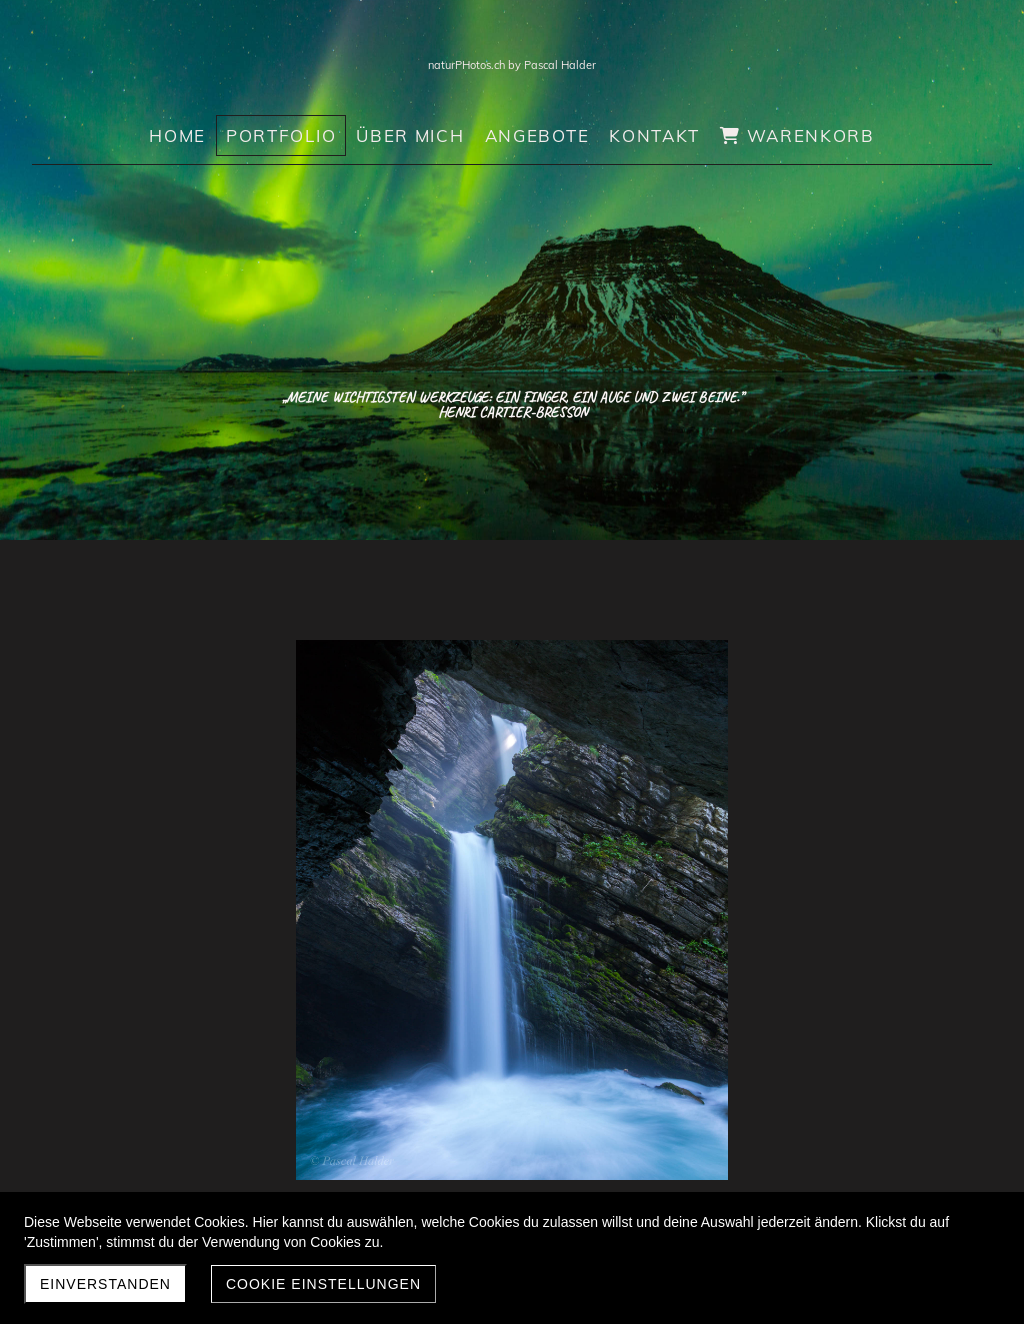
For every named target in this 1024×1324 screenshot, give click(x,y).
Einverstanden (105, 1284)
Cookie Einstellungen (323, 1284)
